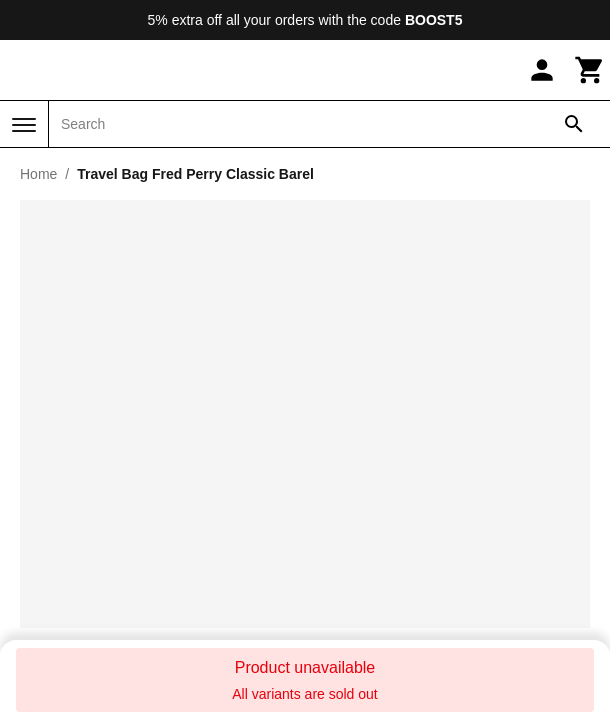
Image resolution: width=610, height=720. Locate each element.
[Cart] (590, 70)
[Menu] (24, 125)
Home (38, 174)
